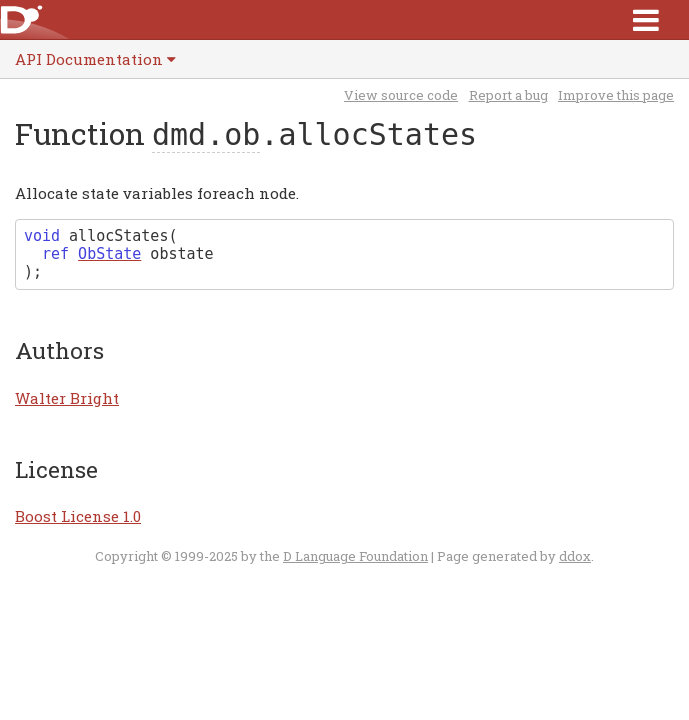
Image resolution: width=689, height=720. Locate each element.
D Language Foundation (355, 556)
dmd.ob (206, 134)
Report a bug (508, 95)
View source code (401, 95)
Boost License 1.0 (78, 516)
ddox (575, 556)
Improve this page (616, 95)
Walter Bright (67, 398)
